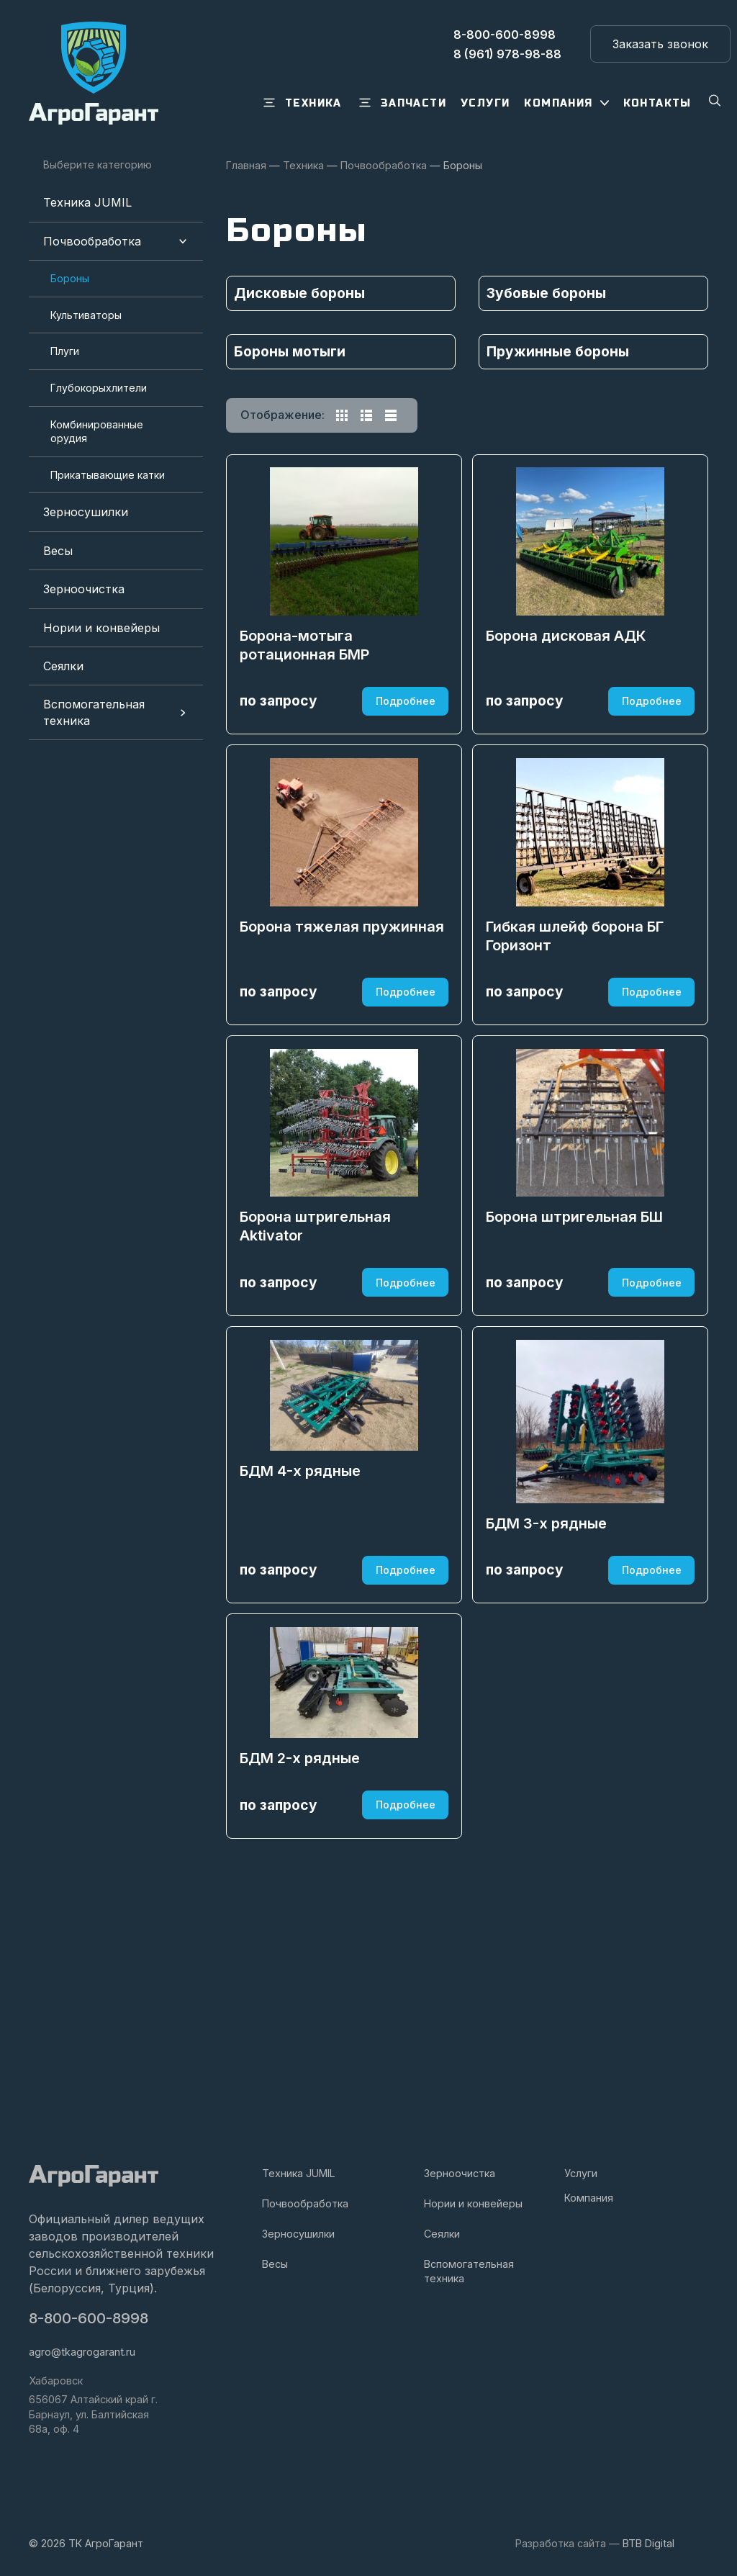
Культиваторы (86, 315)
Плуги (64, 351)
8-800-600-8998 (90, 2319)
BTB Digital (648, 2543)
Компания (588, 2198)
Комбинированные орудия (96, 431)
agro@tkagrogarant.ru (82, 2352)
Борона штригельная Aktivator (316, 1364)
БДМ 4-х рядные (301, 1645)
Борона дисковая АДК (567, 679)
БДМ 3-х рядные (547, 1712)
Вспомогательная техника (94, 712)
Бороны (69, 278)
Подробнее (404, 744)
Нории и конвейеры (101, 628)
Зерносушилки (85, 512)
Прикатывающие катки (107, 475)
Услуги (580, 2172)
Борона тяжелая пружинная (343, 1017)
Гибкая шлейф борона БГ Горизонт (576, 1027)
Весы (58, 551)
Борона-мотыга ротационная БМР (306, 689)
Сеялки (63, 666)
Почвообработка (92, 241)
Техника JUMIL (87, 202)
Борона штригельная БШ (575, 1355)
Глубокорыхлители (98, 388)
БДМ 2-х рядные (301, 1983)
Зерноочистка (84, 589)
